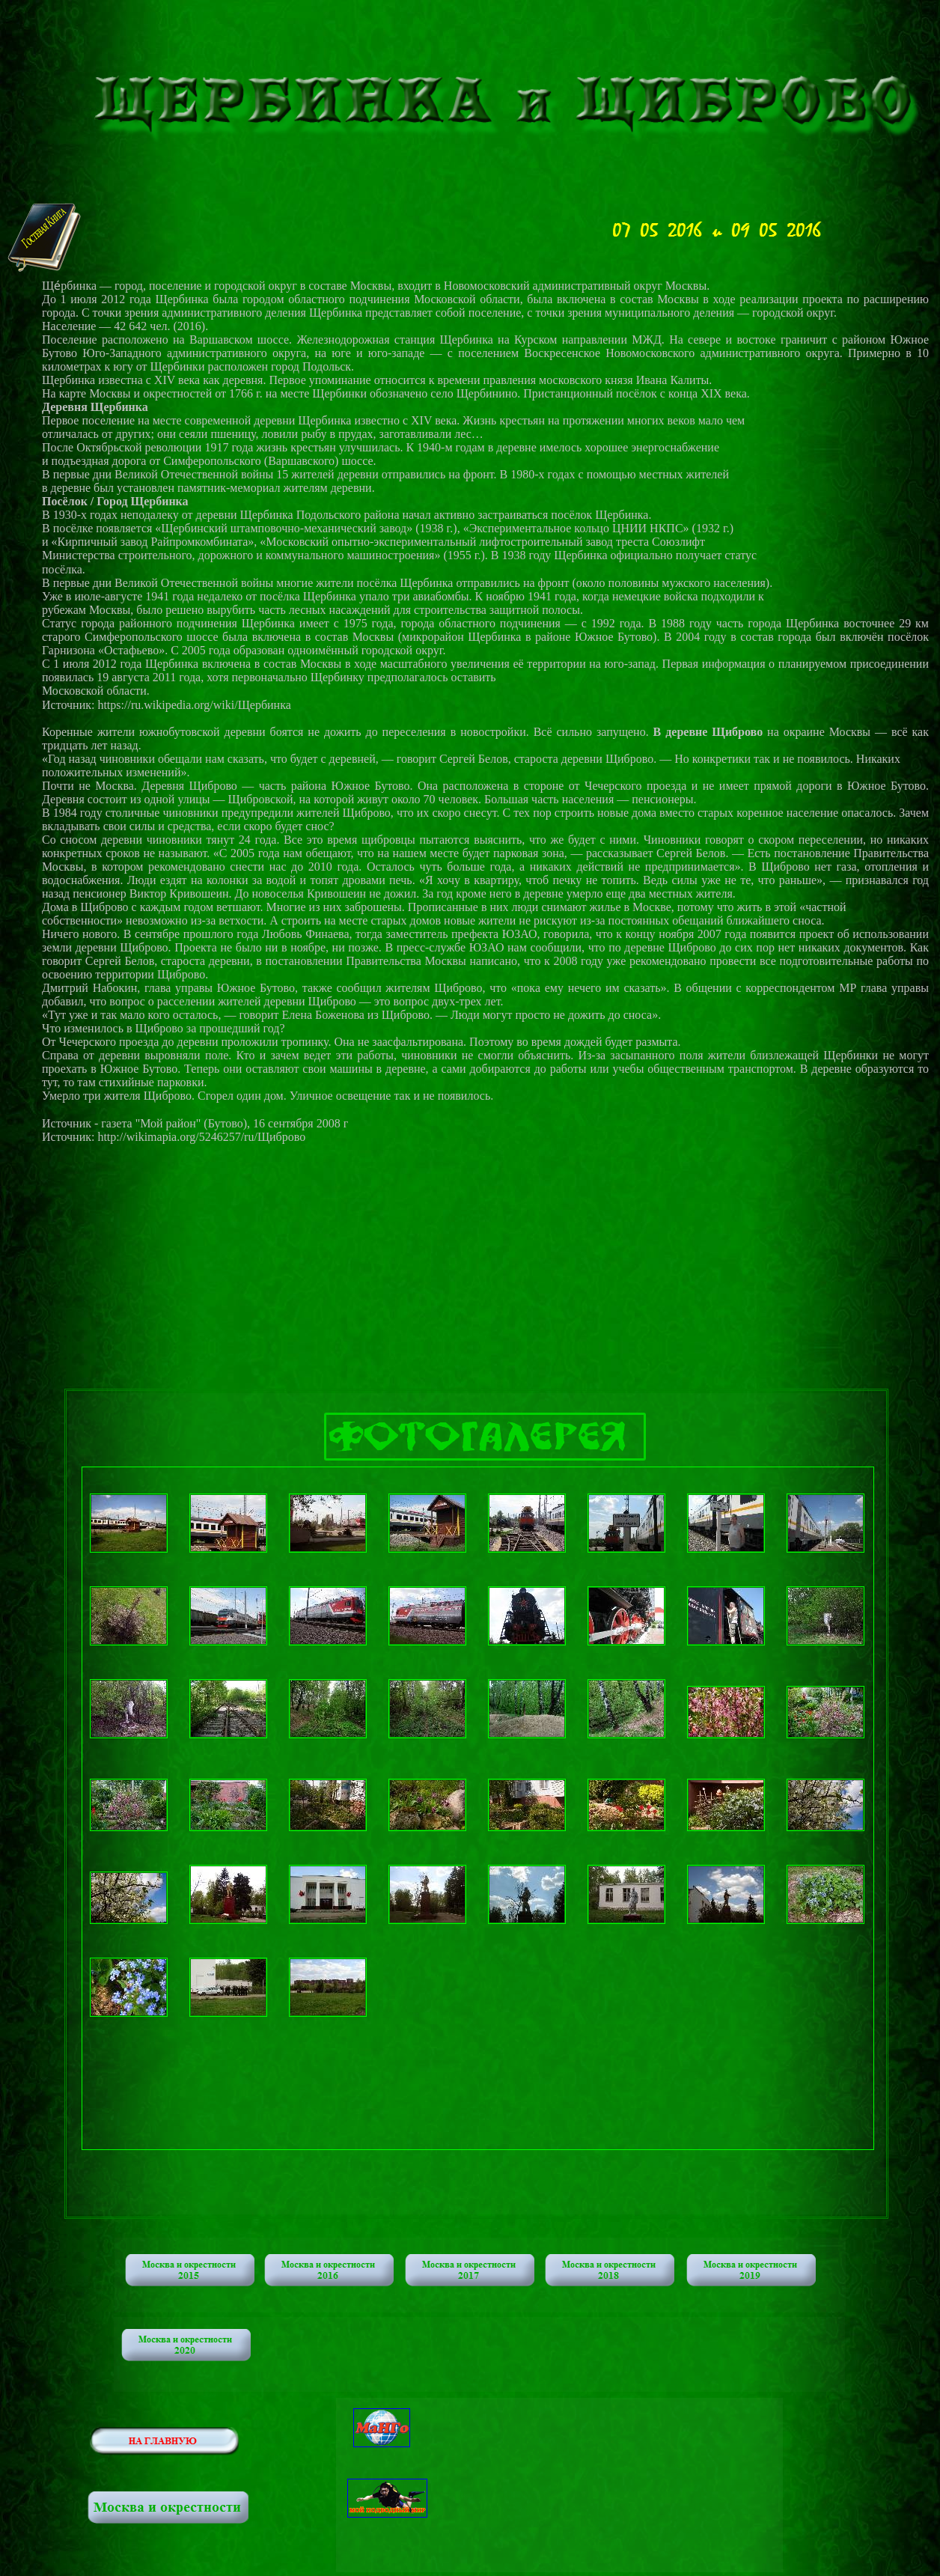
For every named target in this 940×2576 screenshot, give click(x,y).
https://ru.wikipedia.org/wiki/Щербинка (193, 704)
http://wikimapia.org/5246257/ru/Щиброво (201, 1136)
